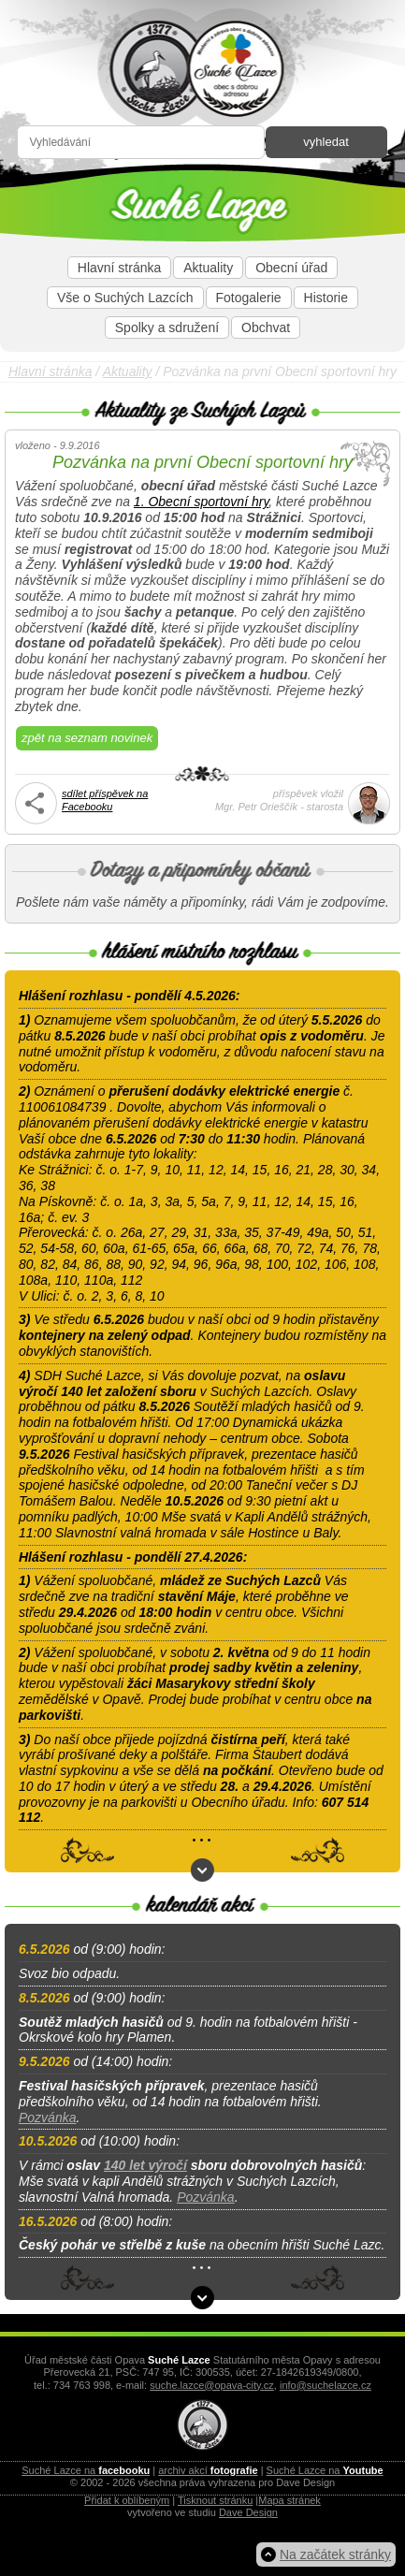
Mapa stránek (289, 2500)
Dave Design (248, 2512)
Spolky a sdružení (167, 327)
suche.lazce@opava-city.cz (212, 2385)
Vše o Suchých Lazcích (125, 297)
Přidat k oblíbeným (126, 2500)
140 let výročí (145, 2165)
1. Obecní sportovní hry (201, 501)
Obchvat (265, 327)
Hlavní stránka (119, 267)
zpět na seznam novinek (87, 738)
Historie (326, 297)
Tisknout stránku (215, 2500)
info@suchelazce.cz (325, 2385)
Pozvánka (47, 2117)
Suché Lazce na (86, 2470)
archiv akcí (207, 2470)
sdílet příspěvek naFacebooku (105, 799)
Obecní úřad (291, 267)
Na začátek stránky (335, 2554)
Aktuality (208, 267)
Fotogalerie (249, 297)
